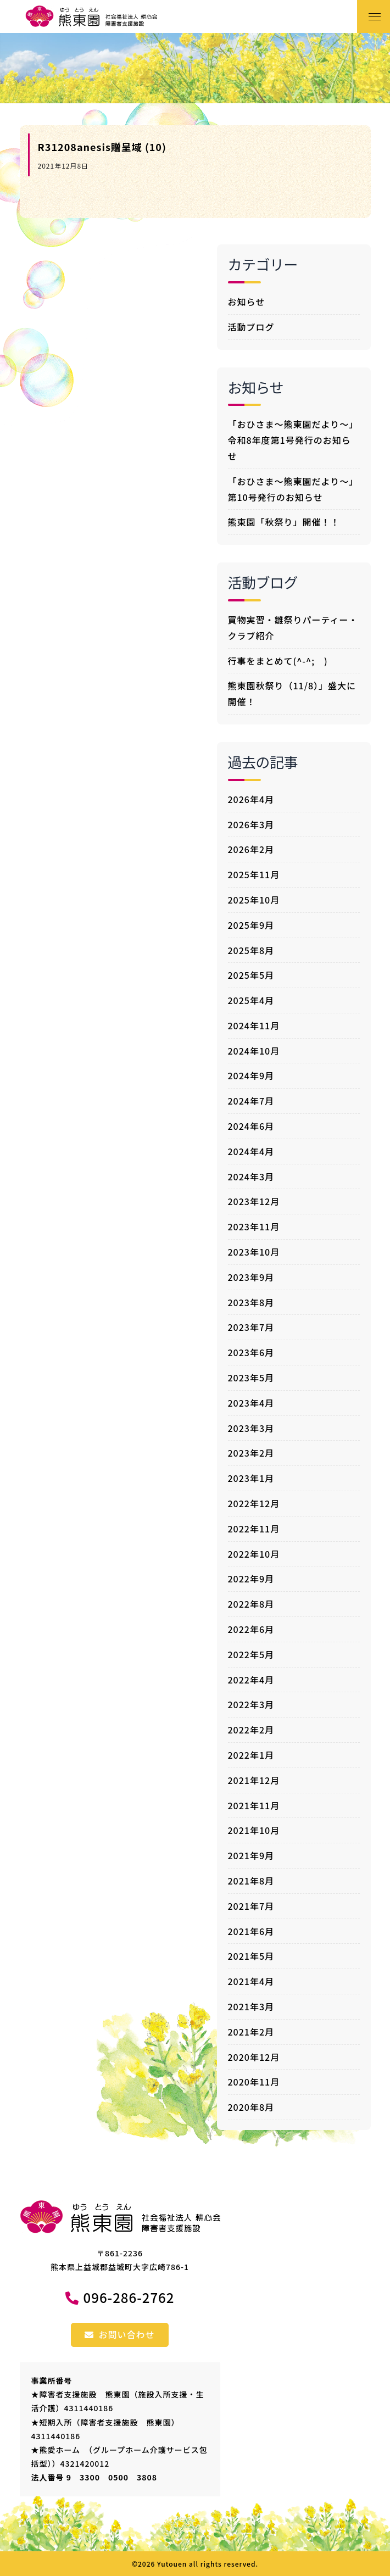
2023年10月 (254, 1251)
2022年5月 (251, 1654)
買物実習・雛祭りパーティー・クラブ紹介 (293, 627)
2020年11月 (254, 2081)
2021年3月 (251, 2006)
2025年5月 (251, 975)
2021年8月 (251, 1880)
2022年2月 (251, 1729)
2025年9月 (251, 925)
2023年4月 (251, 1402)
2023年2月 (251, 1452)
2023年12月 (254, 1201)
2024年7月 (251, 1100)
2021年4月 (251, 1981)
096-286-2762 (129, 2297)
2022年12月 (254, 1503)
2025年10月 (254, 899)
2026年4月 (251, 799)
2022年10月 (254, 1553)
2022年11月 (254, 1528)
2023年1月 (251, 1478)
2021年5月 (251, 1955)
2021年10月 (254, 1830)
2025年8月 (251, 950)
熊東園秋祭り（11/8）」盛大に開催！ (292, 693)
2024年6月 (251, 1126)
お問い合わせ (119, 2334)
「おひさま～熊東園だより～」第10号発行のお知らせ (293, 489)
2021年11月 (254, 1805)
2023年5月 (251, 1377)
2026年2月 (251, 849)
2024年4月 (251, 1151)
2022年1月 (251, 1754)
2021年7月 (251, 1906)
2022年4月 (251, 1679)
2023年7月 (251, 1327)
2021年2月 (251, 2031)
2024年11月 (254, 1025)
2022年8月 (251, 1603)
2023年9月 (251, 1277)
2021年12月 (254, 1780)
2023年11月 (254, 1226)
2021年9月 (251, 1855)
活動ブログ (251, 326)
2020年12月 (254, 2057)
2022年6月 (251, 1629)
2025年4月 (251, 1000)
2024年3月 (251, 1176)
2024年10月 (254, 1050)
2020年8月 (251, 2107)
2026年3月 (251, 824)
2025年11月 (254, 874)
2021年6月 (251, 1931)
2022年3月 (251, 1704)
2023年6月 (251, 1352)
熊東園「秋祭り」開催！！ (284, 521)
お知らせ (246, 301)
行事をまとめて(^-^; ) (278, 660)
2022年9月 (251, 1578)
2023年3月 (251, 1428)
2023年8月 (251, 1302)
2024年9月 (251, 1075)
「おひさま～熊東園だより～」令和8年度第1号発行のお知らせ (293, 439)
